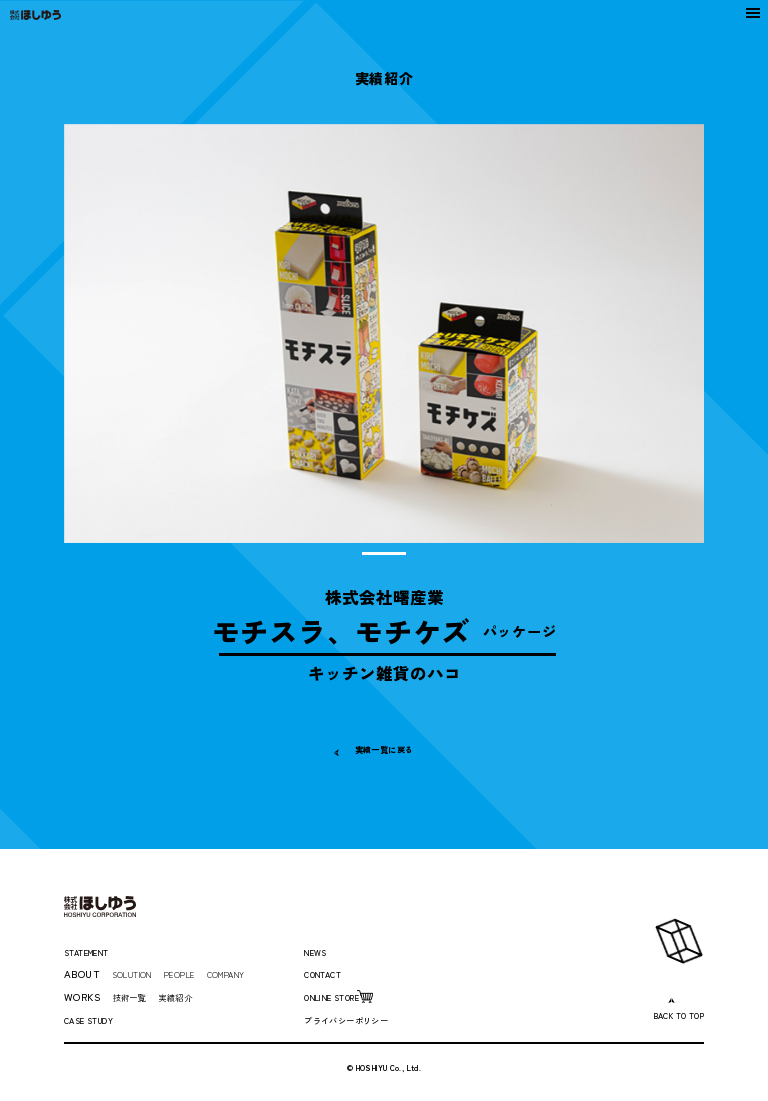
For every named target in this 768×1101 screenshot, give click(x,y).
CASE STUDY (97, 1019)
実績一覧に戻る (384, 748)
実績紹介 (188, 996)
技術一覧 (134, 996)
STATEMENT (96, 951)
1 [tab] (384, 553)
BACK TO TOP (668, 1014)
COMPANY (258, 973)
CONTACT (329, 973)
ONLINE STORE (343, 996)
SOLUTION (140, 973)
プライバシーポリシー (356, 1019)
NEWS (319, 951)
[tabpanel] (384, 333)
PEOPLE (200, 973)
